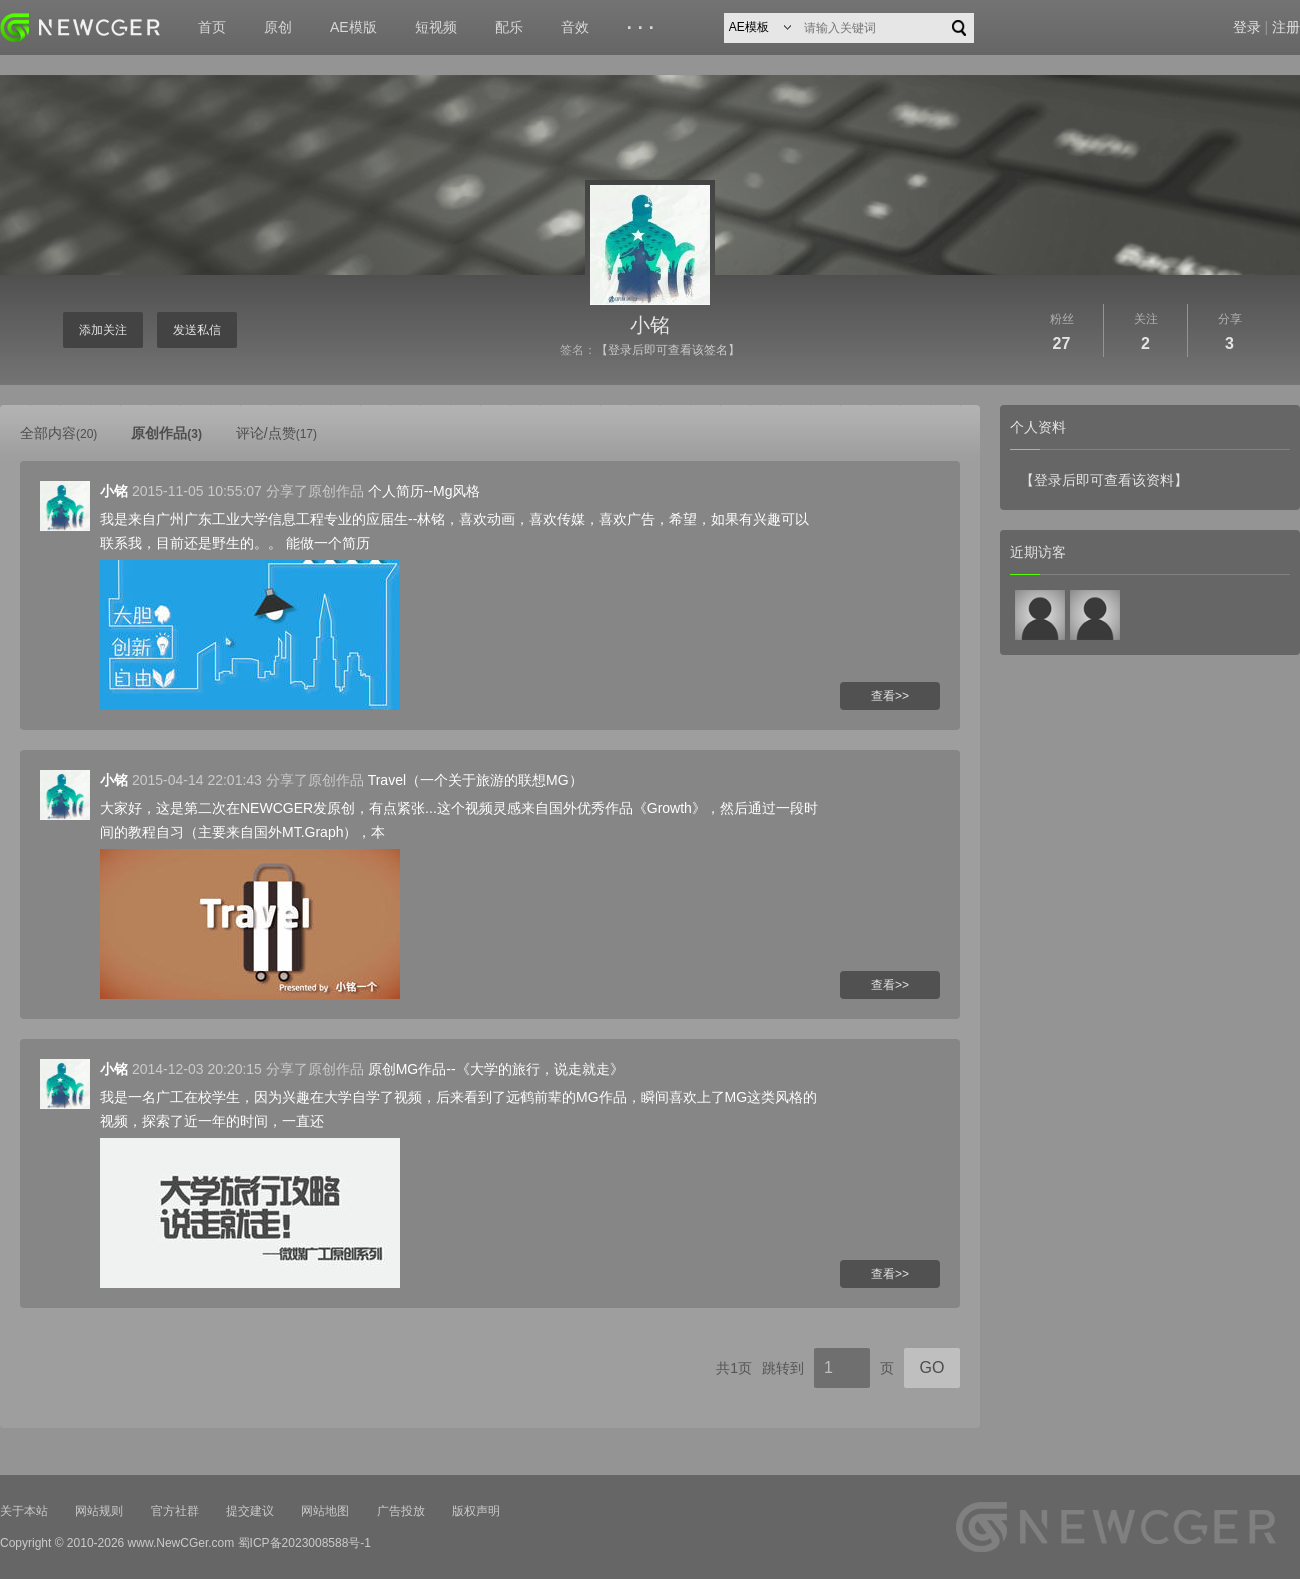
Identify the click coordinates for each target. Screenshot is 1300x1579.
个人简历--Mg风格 (424, 491)
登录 (1247, 27)
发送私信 (197, 330)
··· (643, 28)
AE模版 (353, 27)
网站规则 (99, 1511)
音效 (575, 27)
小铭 (650, 325)
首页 (212, 27)
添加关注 (103, 330)
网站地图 (325, 1511)
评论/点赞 (276, 433)
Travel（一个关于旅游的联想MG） (475, 780)
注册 (1286, 27)
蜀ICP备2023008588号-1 (304, 1543)
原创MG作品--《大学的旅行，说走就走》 (496, 1069)
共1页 (734, 1368)
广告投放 (401, 1511)
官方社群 (175, 1511)
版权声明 (476, 1511)
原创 (278, 27)
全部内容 (58, 433)
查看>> (890, 696)
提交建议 (250, 1511)
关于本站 (24, 1511)
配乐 (509, 27)
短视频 (436, 27)
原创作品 (166, 433)
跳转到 (783, 1368)
